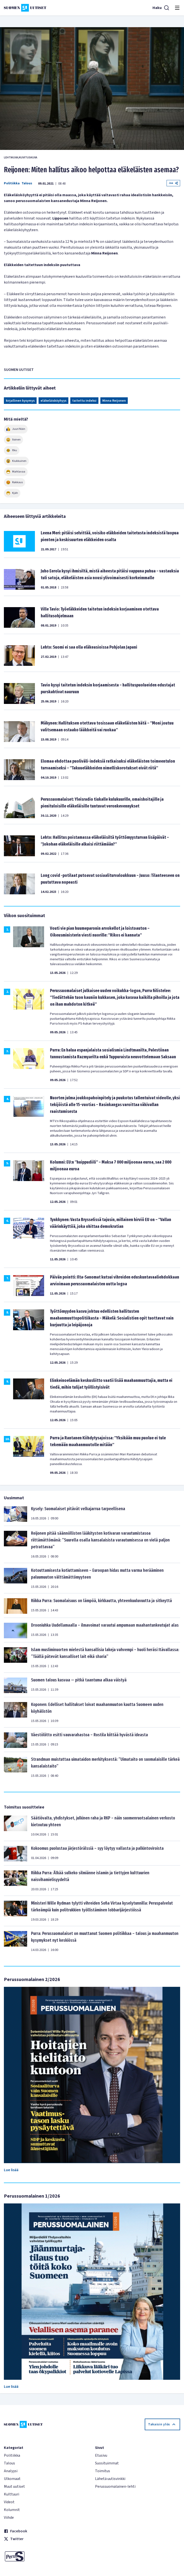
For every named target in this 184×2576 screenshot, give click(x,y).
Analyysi (10, 2471)
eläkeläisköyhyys (53, 400)
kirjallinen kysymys (20, 400)
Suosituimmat (107, 2463)
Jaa (173, 183)
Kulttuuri (11, 2494)
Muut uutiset (14, 2486)
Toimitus (102, 2471)
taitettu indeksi (84, 400)
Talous (27, 183)
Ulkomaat (12, 2478)
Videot (9, 2502)
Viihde (9, 2517)
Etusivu (101, 2455)
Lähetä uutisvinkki (110, 2478)
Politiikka (12, 183)
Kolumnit (12, 2509)
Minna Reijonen (114, 400)
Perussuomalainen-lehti (115, 2486)
